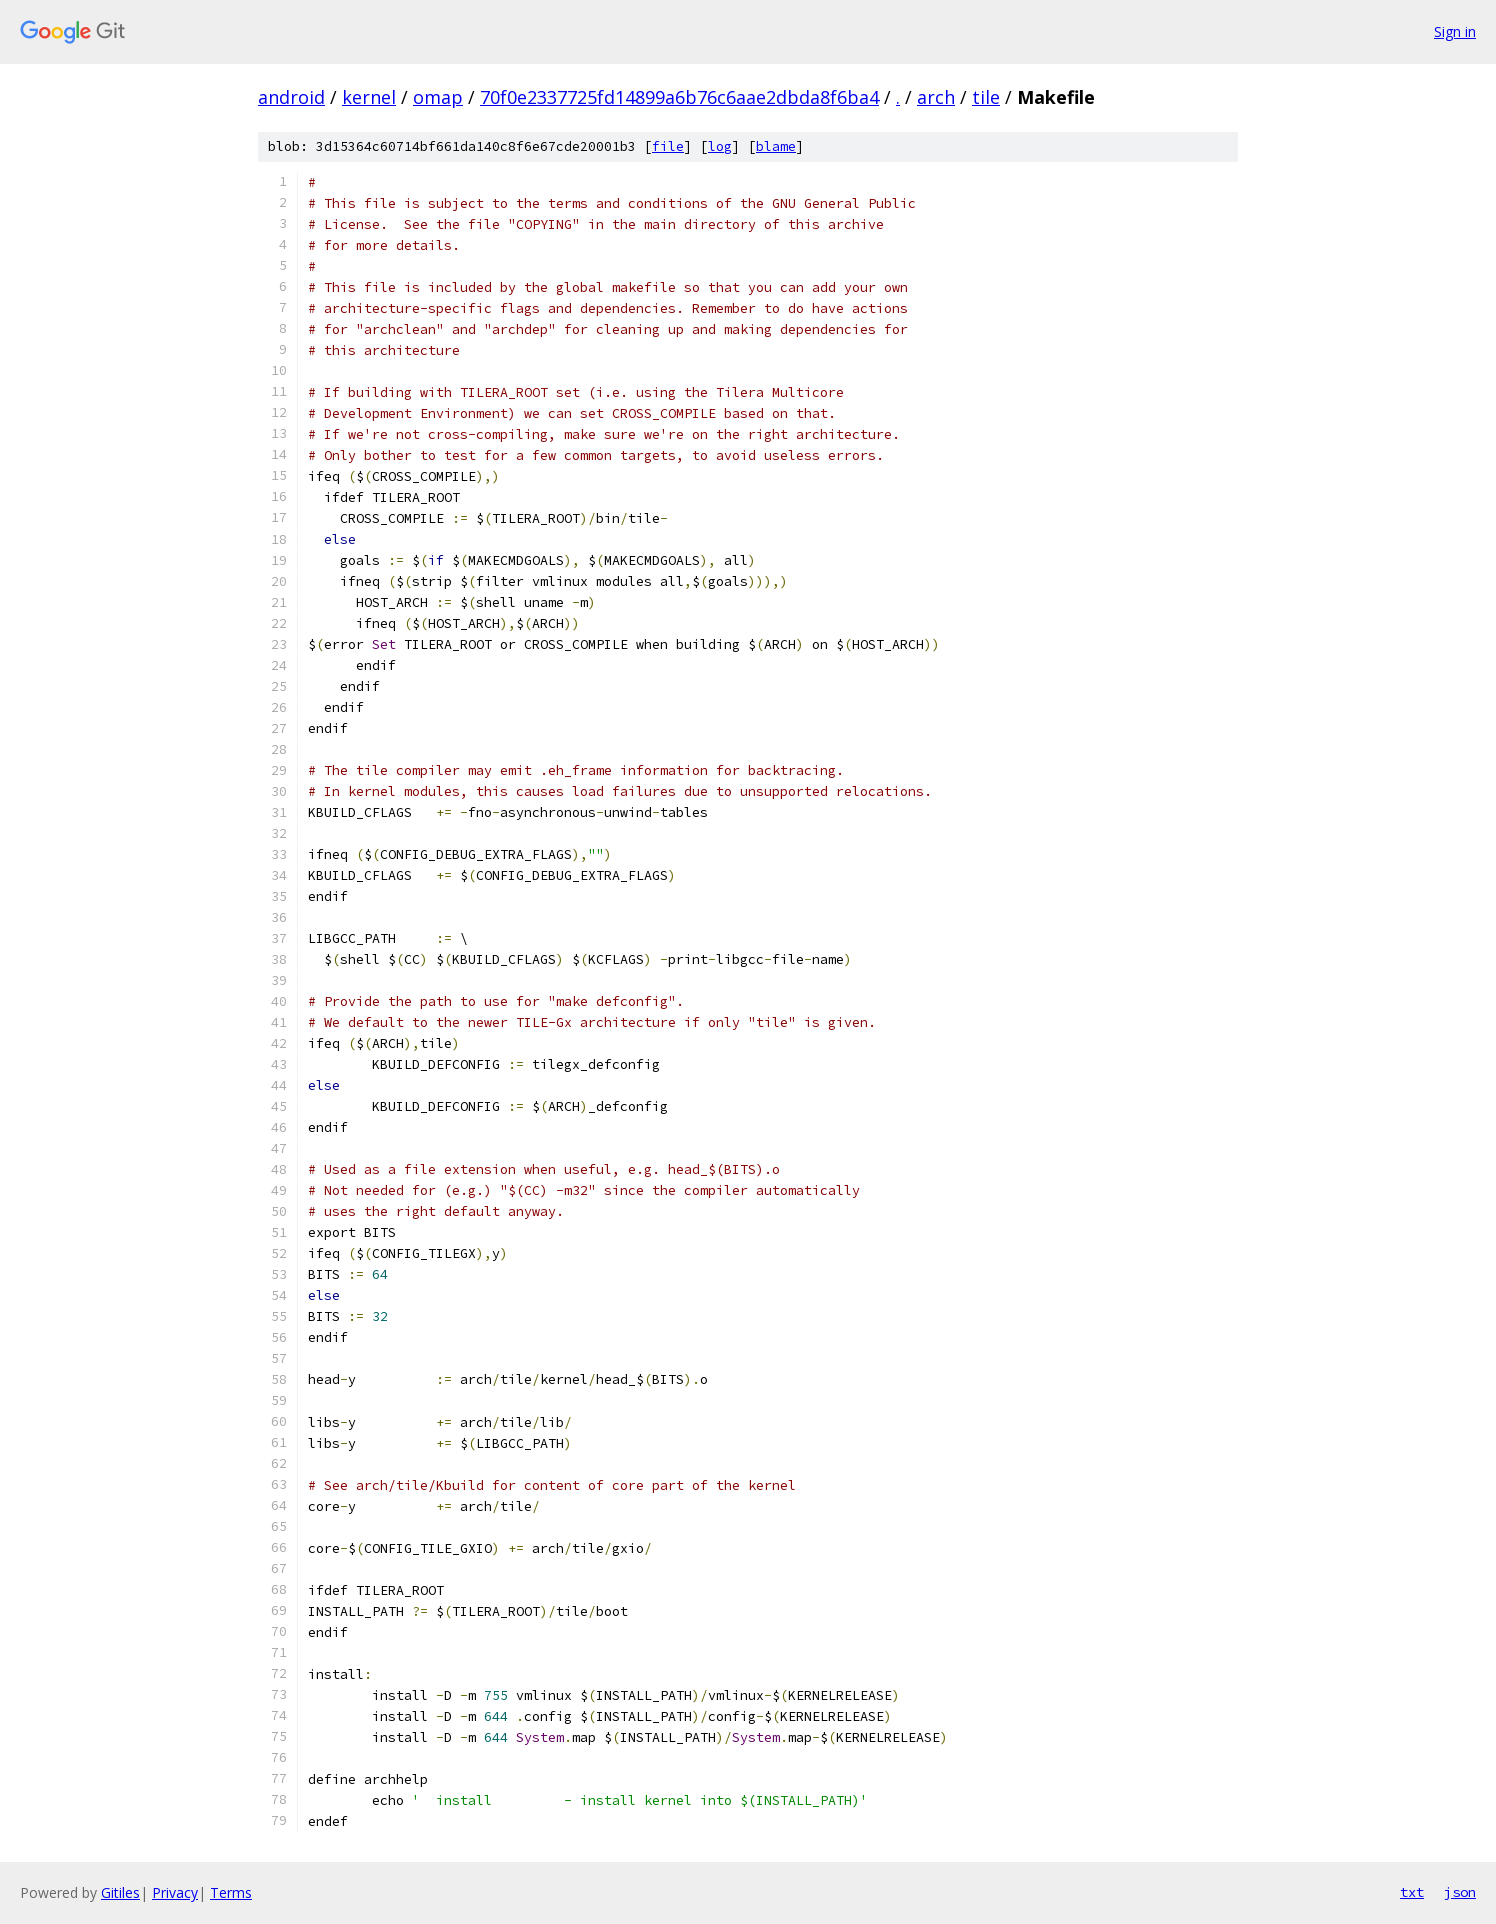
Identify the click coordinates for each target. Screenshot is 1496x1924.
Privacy (175, 1892)
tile (986, 97)
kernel (369, 97)
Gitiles (120, 1892)
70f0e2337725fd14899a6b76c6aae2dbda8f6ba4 (679, 97)
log (720, 146)
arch (936, 97)
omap (438, 97)
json (1460, 1892)
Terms (231, 1892)
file (668, 146)
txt (1412, 1892)
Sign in (1455, 31)
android (291, 97)
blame (776, 146)
